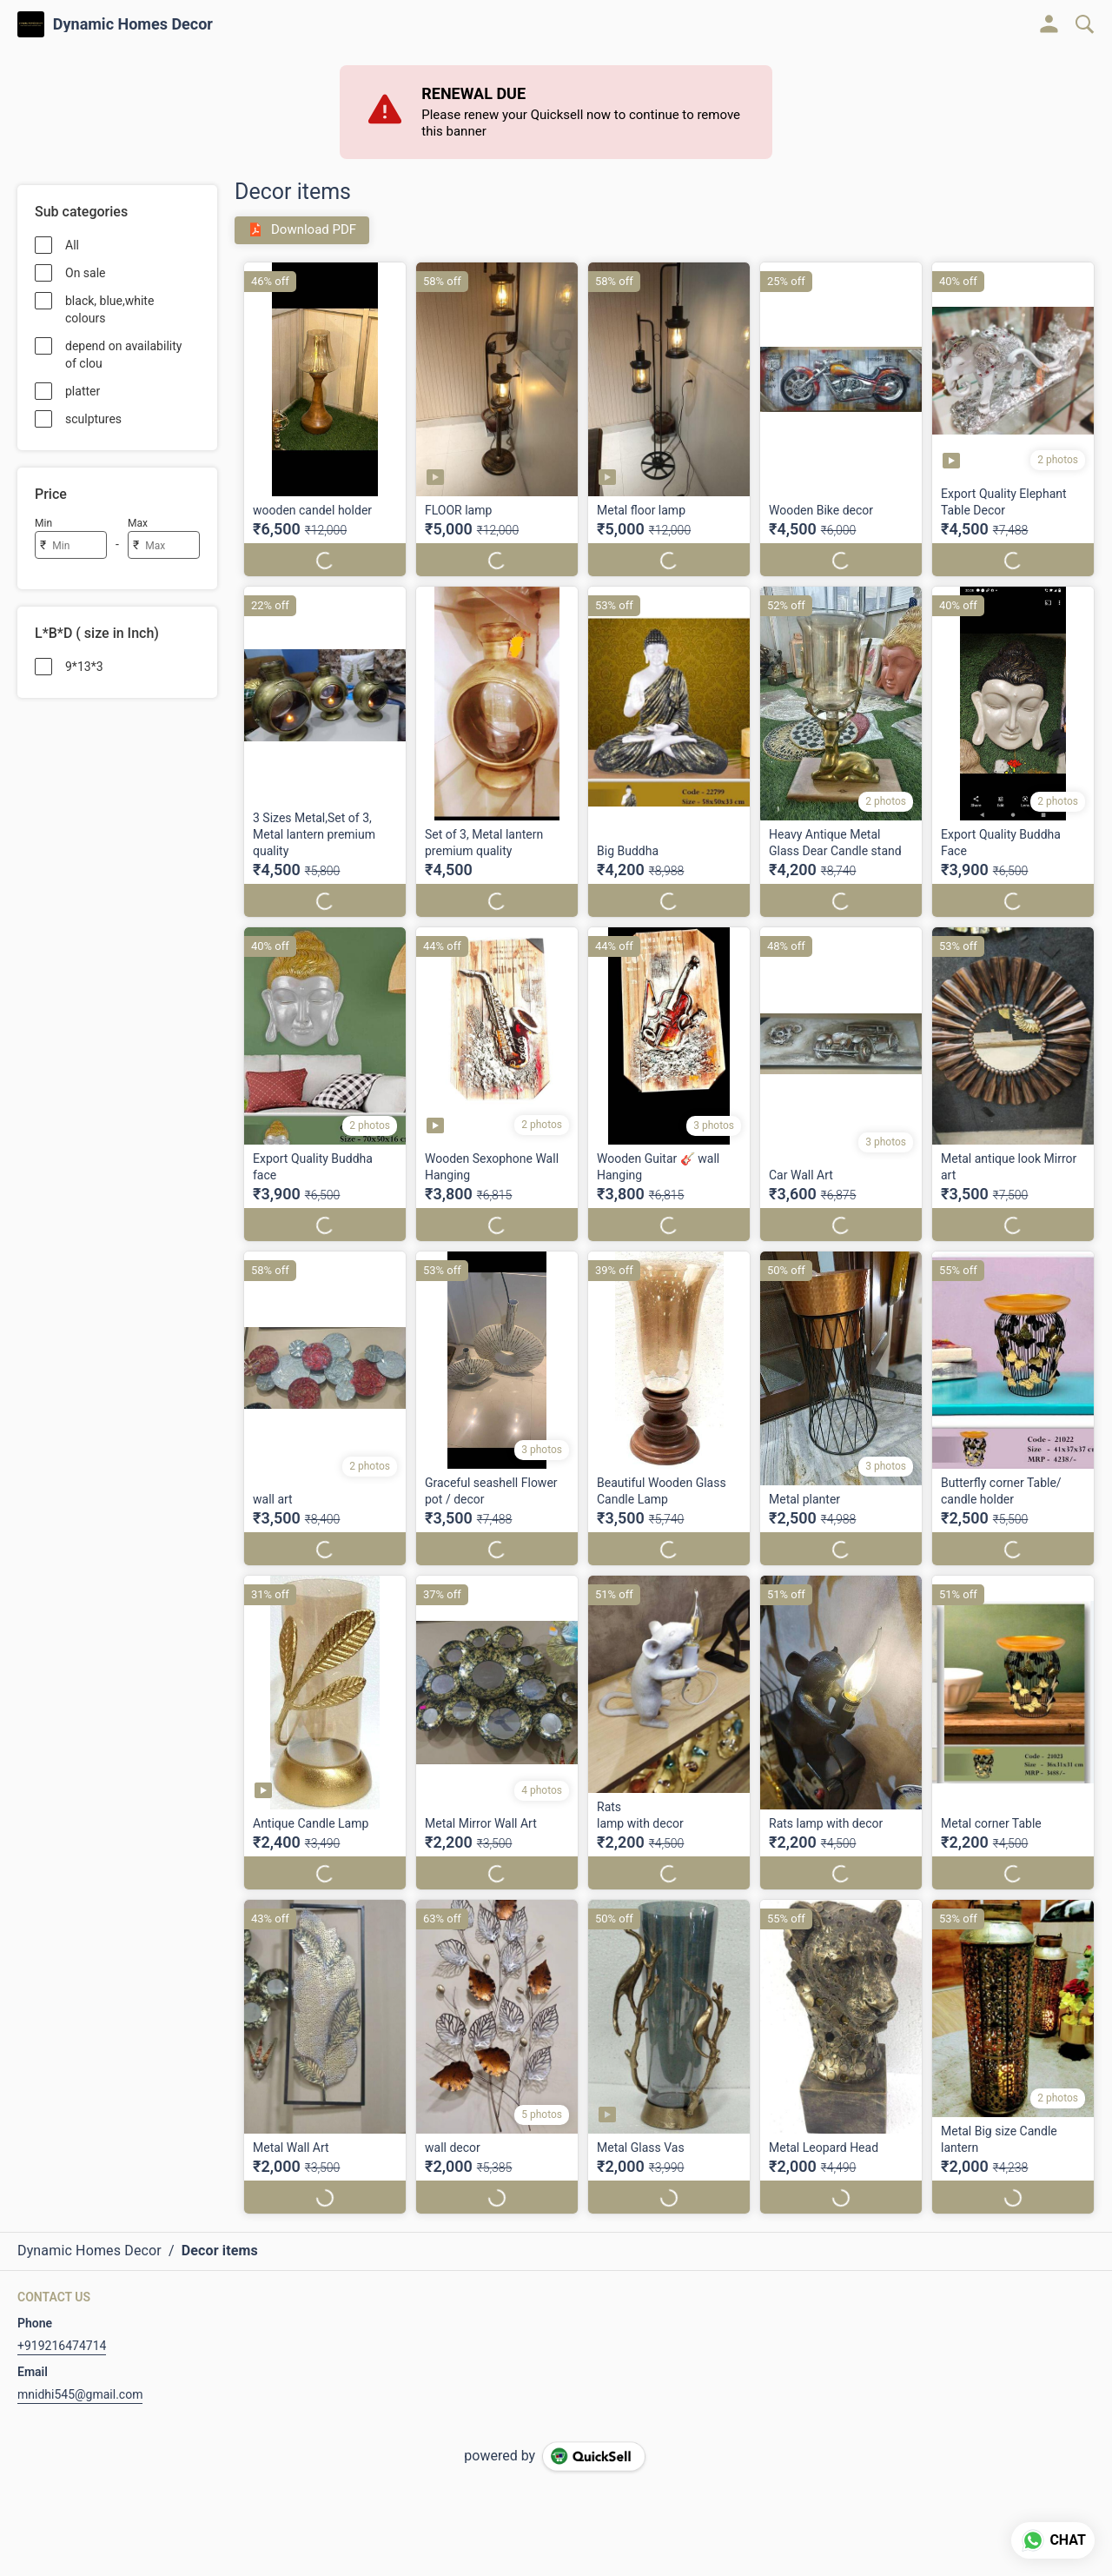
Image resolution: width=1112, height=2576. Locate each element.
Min (43, 523)
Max (138, 523)
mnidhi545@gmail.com (79, 2378)
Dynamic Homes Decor (133, 24)
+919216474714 (61, 2329)
